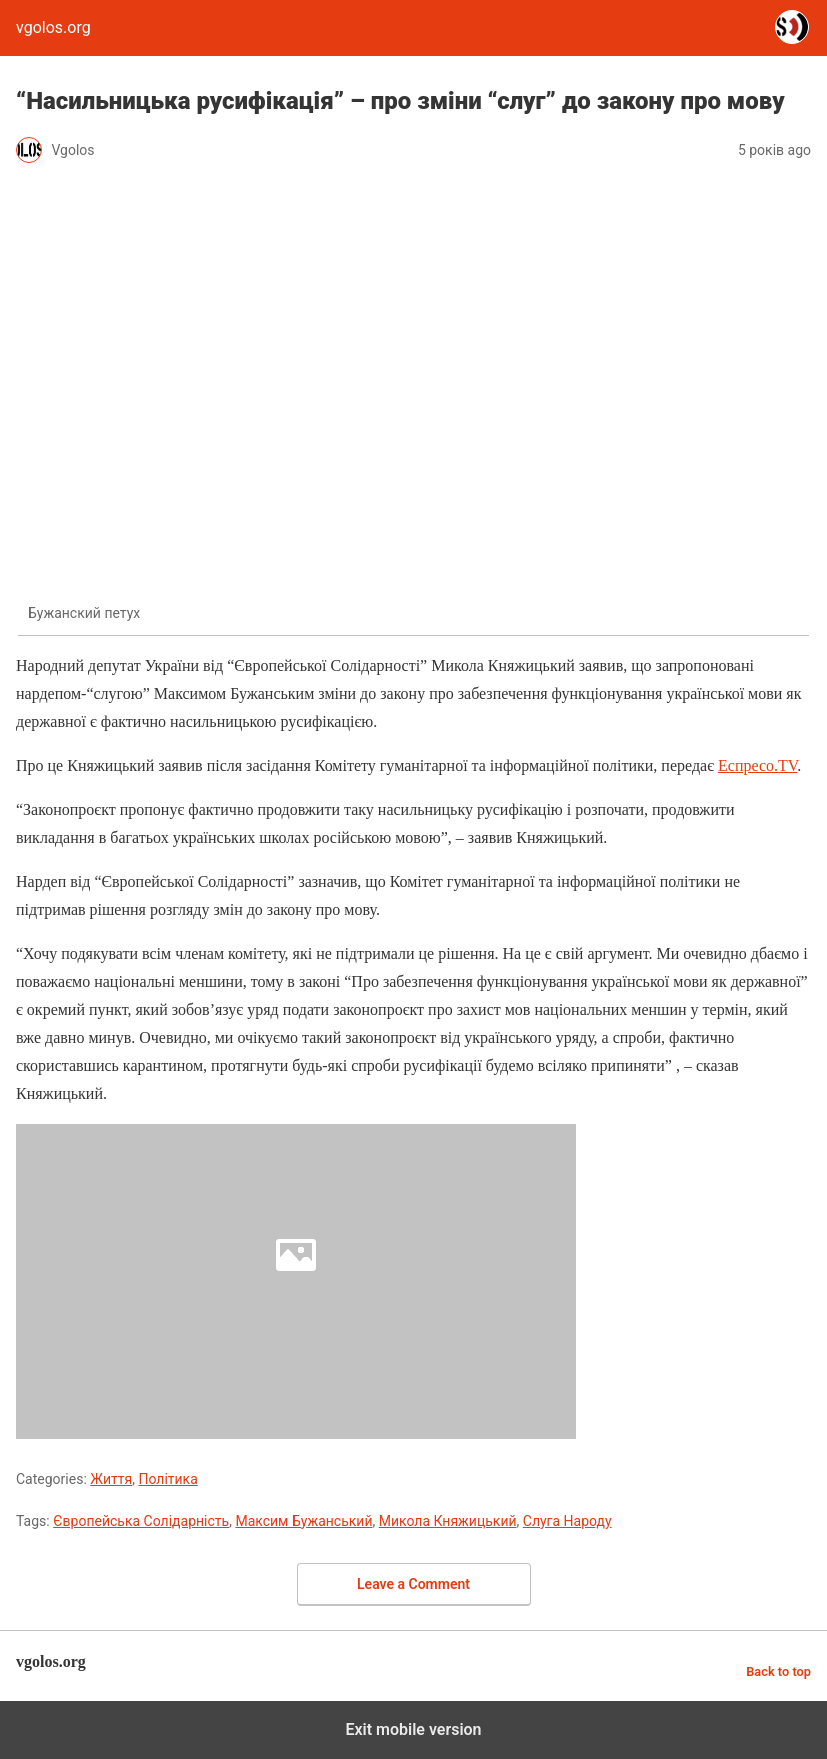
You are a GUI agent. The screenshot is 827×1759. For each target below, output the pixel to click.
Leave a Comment (413, 1584)
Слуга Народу (567, 1521)
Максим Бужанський (303, 1521)
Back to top (778, 1671)
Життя (111, 1479)
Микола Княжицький (448, 1521)
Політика (167, 1479)
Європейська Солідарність (141, 1521)
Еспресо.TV (757, 765)
